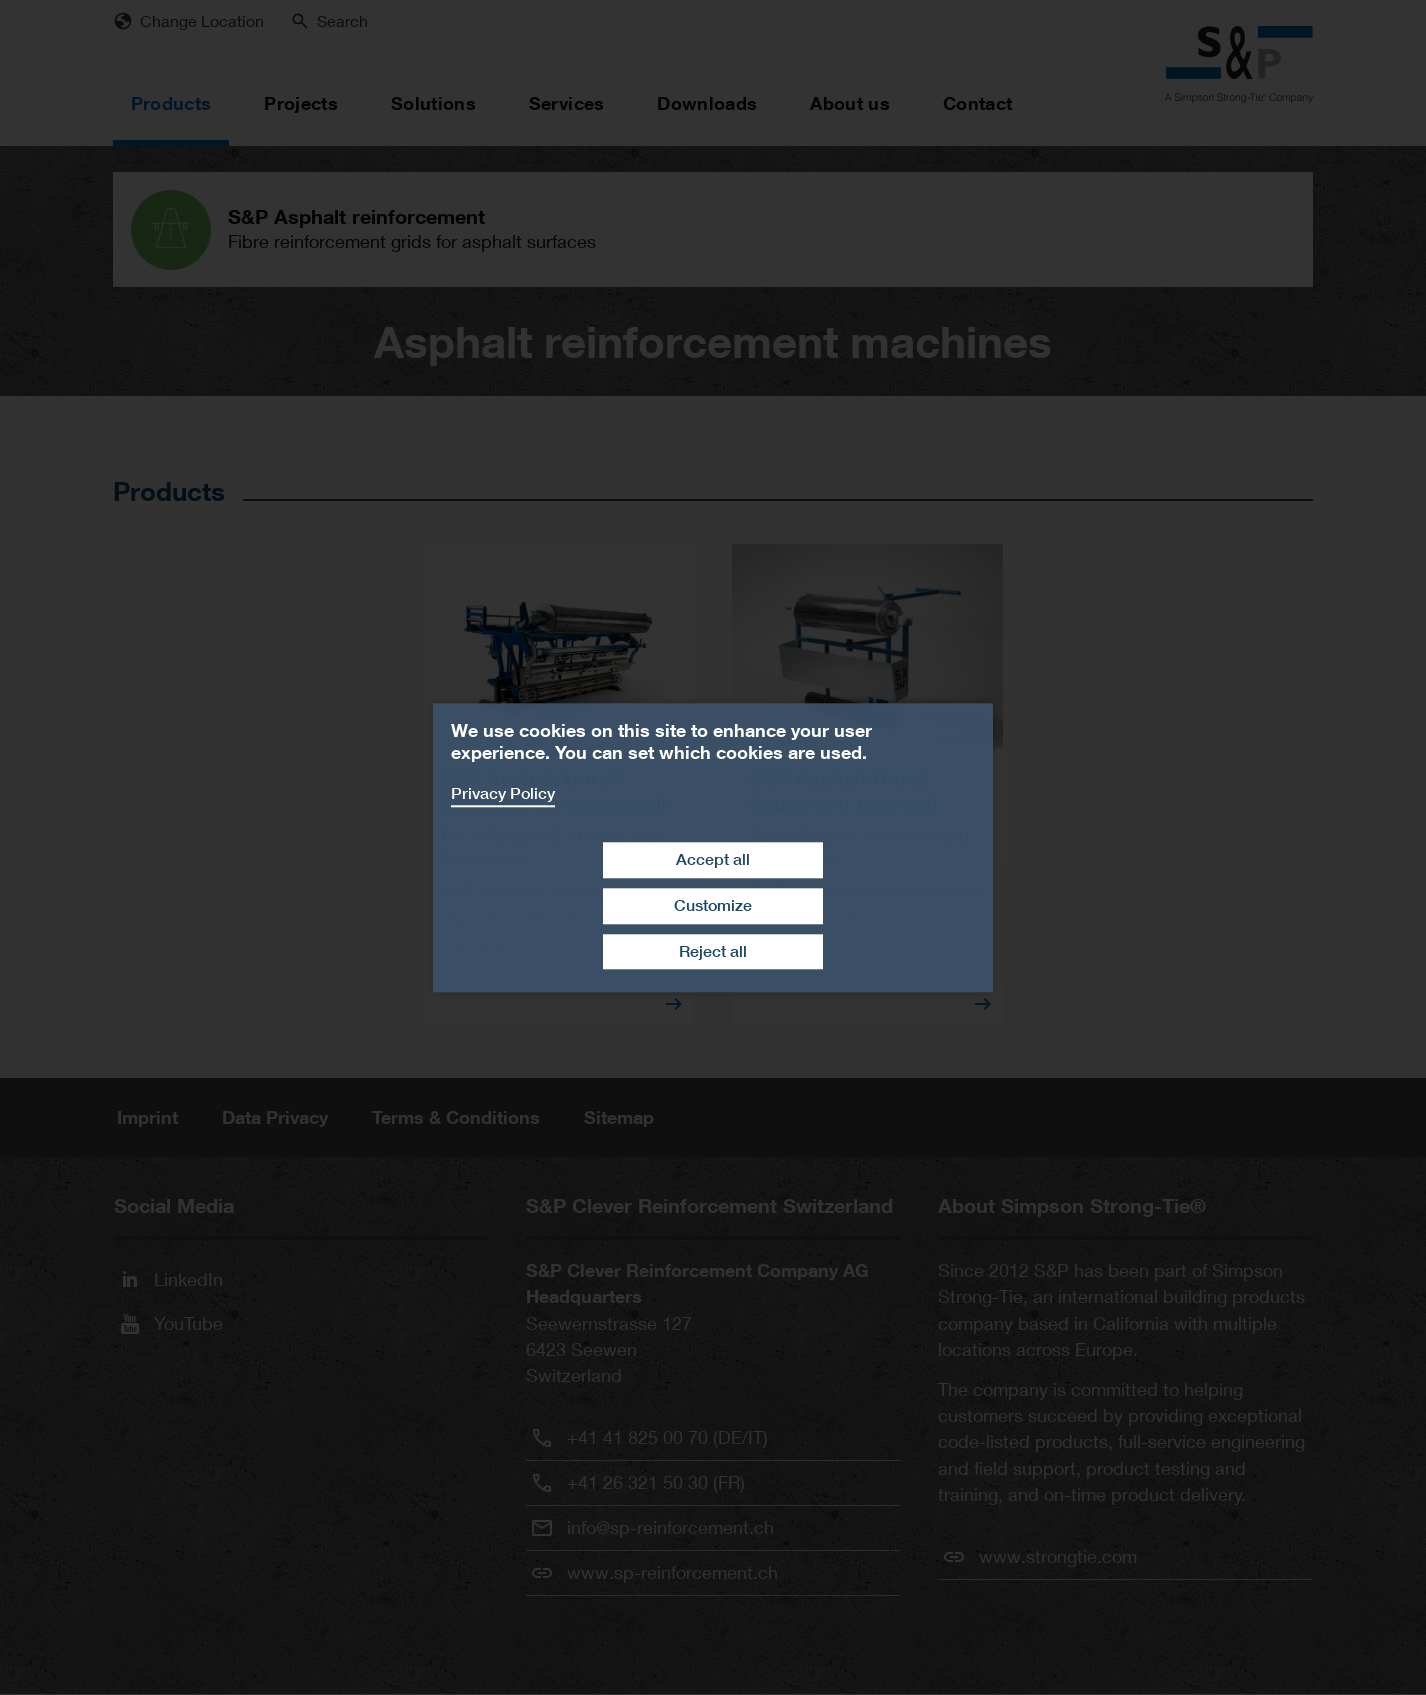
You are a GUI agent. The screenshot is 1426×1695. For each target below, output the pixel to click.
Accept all (713, 859)
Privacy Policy (503, 793)
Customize (713, 905)
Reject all (713, 951)
